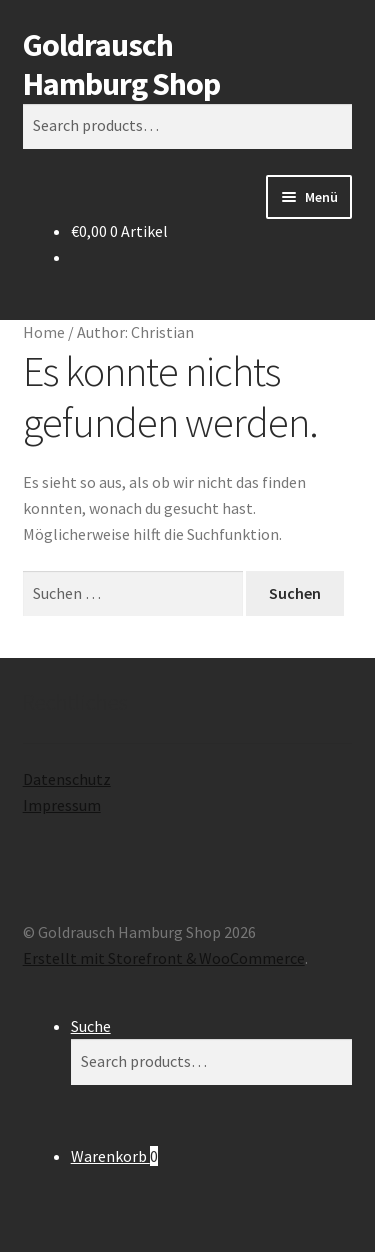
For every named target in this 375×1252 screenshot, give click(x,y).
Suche (91, 1026)
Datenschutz (67, 779)
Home (44, 332)
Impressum (62, 805)
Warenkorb (114, 1156)
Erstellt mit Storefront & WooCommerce (164, 958)
